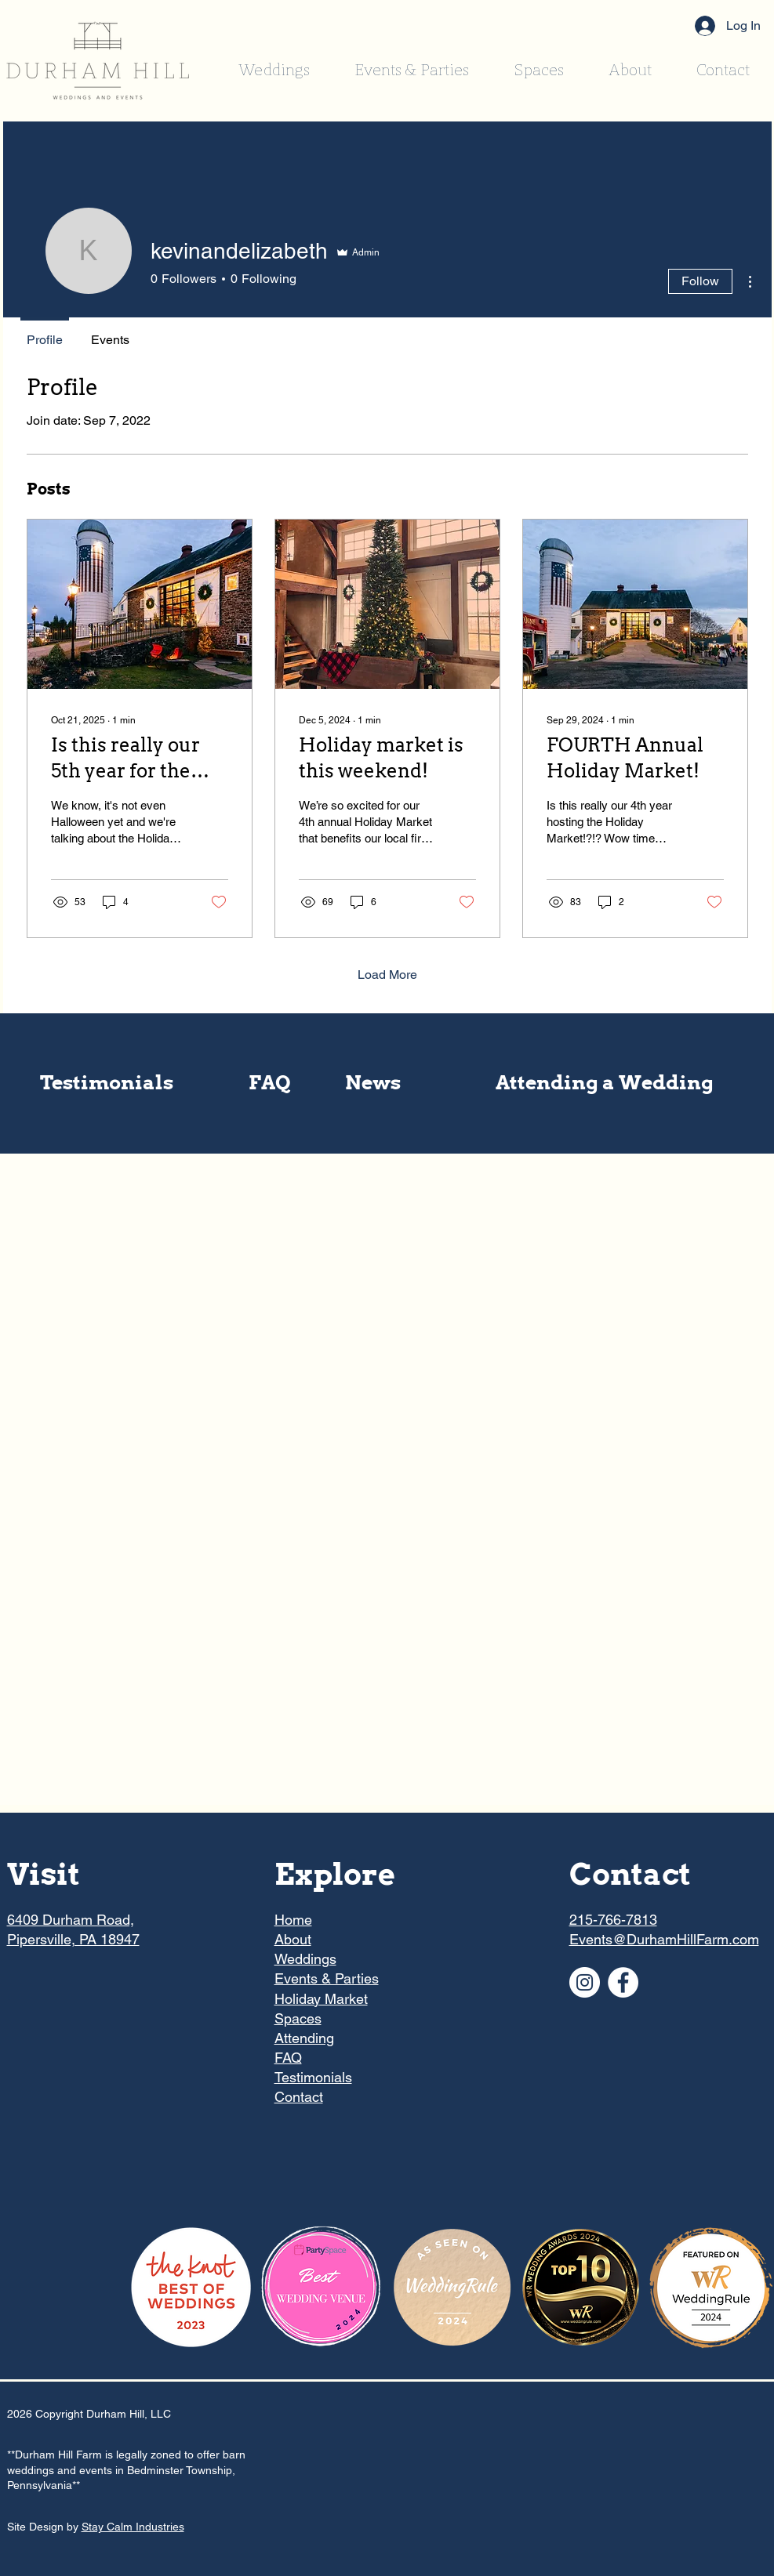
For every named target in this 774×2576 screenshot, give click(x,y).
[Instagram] (584, 1982)
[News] (372, 1083)
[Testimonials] (106, 1083)
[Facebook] (623, 1982)
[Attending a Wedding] (605, 1083)
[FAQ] (270, 1083)
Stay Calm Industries (133, 2526)
